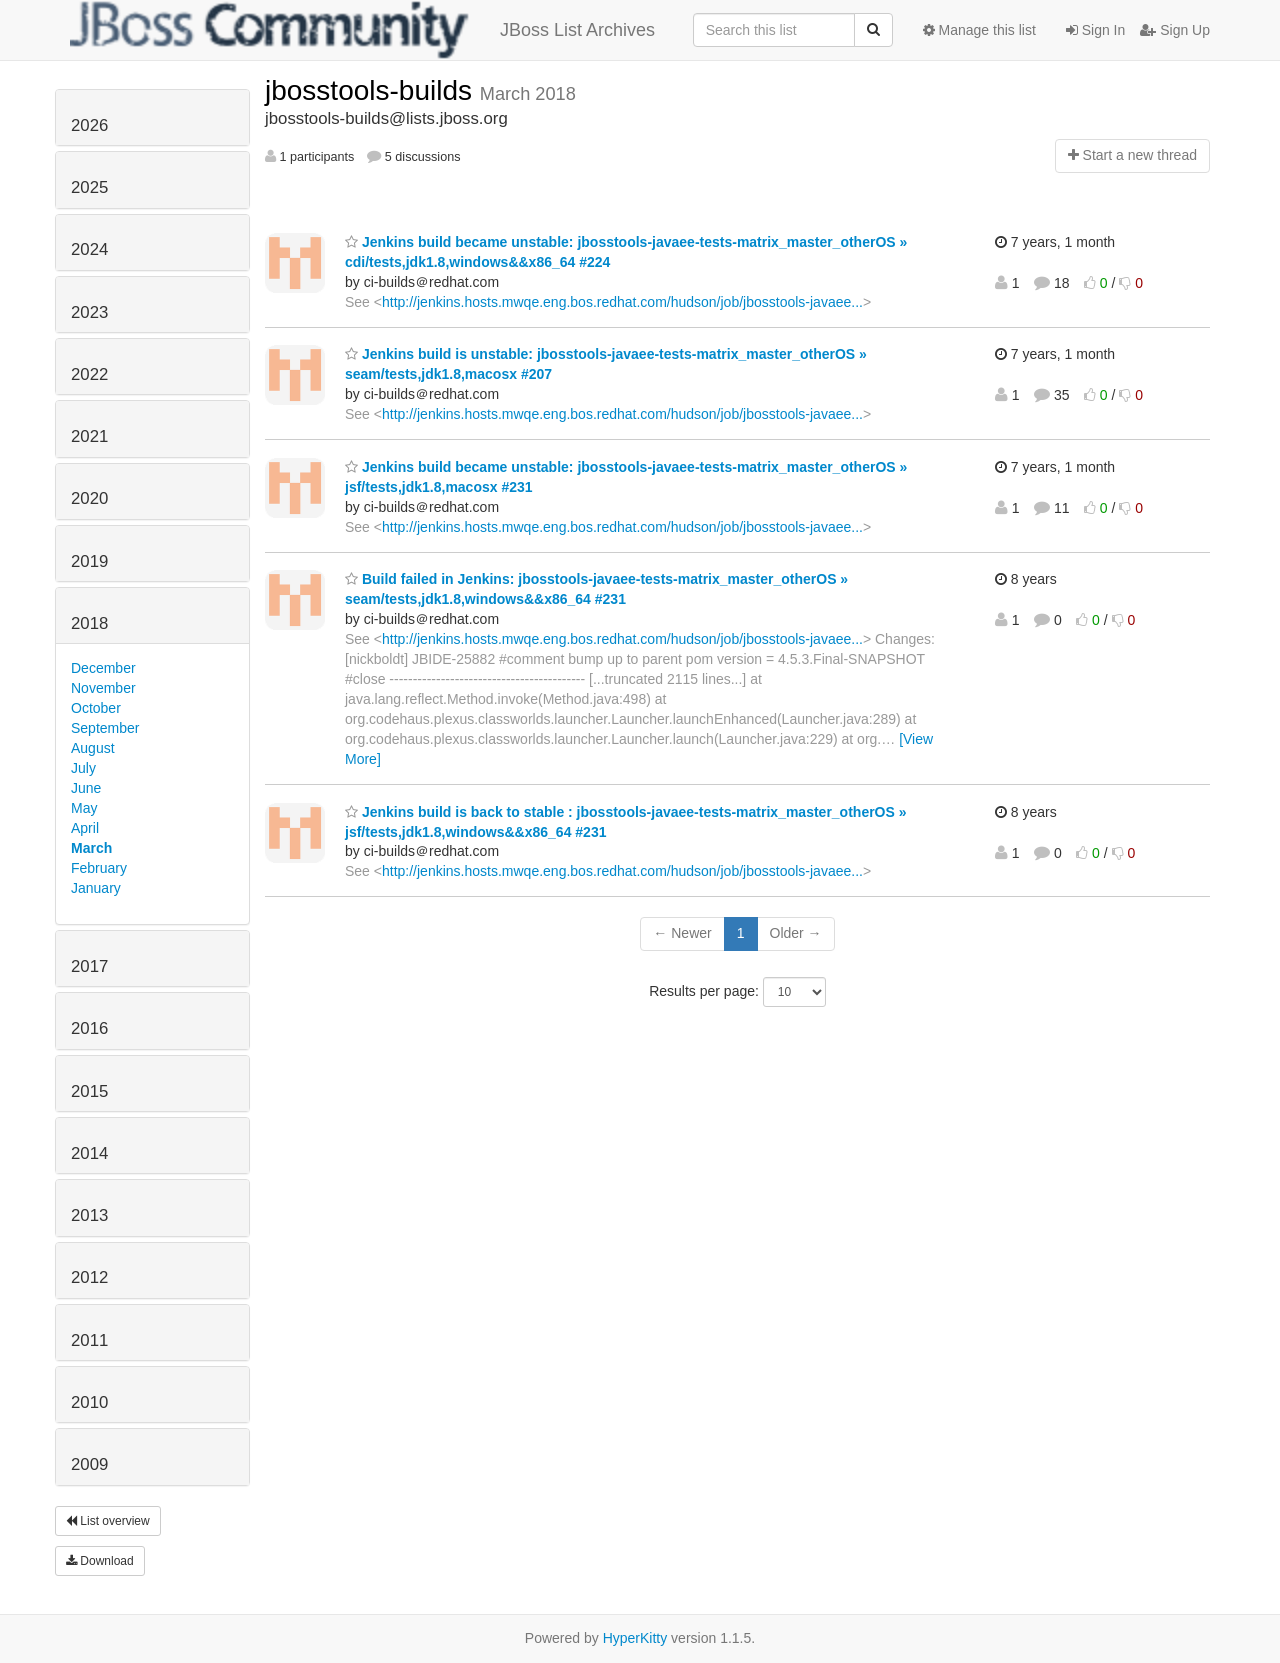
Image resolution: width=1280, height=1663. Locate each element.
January (96, 888)
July (83, 768)
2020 (89, 498)
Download (100, 1561)
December (103, 668)
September (105, 728)
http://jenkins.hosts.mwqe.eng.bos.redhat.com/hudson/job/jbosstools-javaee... (622, 302)
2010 (89, 1402)
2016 (89, 1028)
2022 (89, 374)
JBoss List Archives (362, 30)
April (85, 828)
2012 (89, 1277)
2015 (89, 1091)
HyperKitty (635, 1638)
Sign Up (1175, 30)
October (96, 708)
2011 (89, 1340)
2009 (89, 1464)
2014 (89, 1153)
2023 (89, 312)
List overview (108, 1521)
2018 (89, 623)
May (84, 808)
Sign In (1095, 30)
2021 (89, 436)
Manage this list (979, 30)
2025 (89, 187)
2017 (89, 966)
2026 (89, 125)
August (93, 748)
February (99, 868)
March (91, 848)
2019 (89, 561)
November (103, 688)
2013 (89, 1215)
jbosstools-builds (372, 90)
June (86, 788)
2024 (89, 249)
